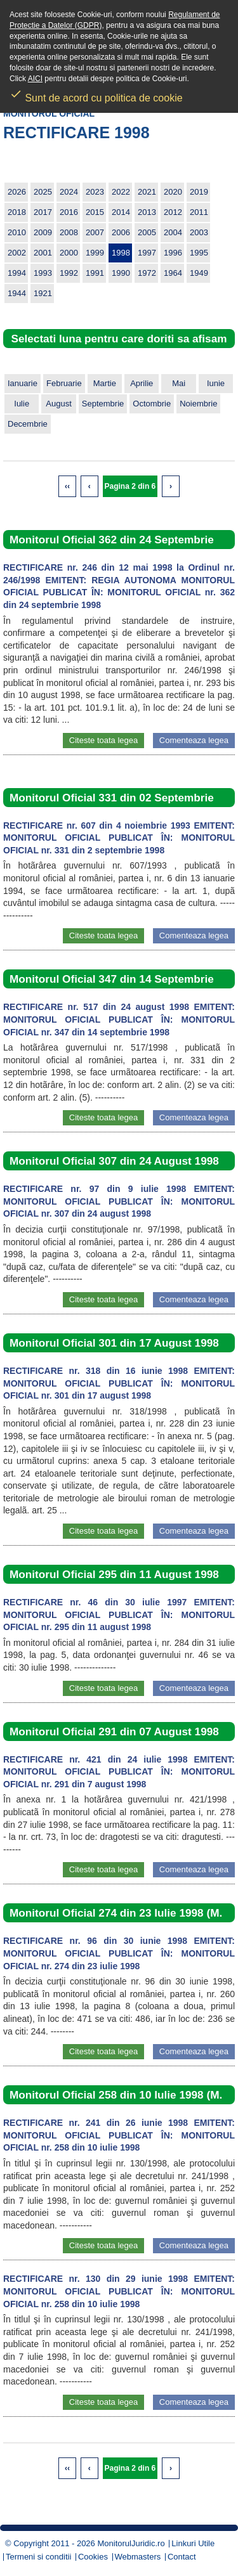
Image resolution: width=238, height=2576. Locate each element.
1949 (199, 273)
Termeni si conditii (38, 2556)
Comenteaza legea (193, 740)
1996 (173, 252)
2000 (69, 252)
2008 (69, 232)
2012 (173, 212)
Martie (104, 383)
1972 (147, 273)
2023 (95, 192)
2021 (147, 192)
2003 (199, 232)
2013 (147, 212)
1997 (147, 252)
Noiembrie (198, 403)
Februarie (64, 383)
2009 (43, 232)
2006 (121, 232)
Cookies (93, 2556)
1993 (43, 273)
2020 (173, 192)
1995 (199, 252)
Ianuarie (22, 383)
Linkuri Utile (193, 2543)
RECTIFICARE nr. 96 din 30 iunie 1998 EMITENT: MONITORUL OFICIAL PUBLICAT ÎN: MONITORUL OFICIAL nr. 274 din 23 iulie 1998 (119, 1953)
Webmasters (138, 2556)
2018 (17, 212)
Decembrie (28, 424)
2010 (17, 232)
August (58, 403)
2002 (17, 252)
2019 (199, 192)
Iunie (216, 383)
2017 (43, 212)
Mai (178, 383)
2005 (147, 232)
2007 (95, 232)
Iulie (21, 403)
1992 (69, 273)
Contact (182, 2556)
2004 (173, 232)
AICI (35, 78)
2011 (199, 212)
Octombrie (152, 403)
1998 (121, 252)
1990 (121, 273)
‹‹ (67, 486)
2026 (17, 192)
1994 (17, 273)
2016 (69, 212)
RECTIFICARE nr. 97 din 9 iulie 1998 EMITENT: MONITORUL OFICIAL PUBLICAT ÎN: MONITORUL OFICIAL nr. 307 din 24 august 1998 (119, 1201)
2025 (43, 192)
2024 (69, 192)
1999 (95, 252)
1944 (17, 293)
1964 (173, 273)
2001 (43, 252)
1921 (43, 293)
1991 (95, 273)
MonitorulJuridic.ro (130, 2543)
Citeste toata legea (103, 740)
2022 (121, 192)
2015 (95, 212)
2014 (121, 212)
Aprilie (141, 383)
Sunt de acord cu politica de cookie (96, 93)
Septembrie (103, 403)
